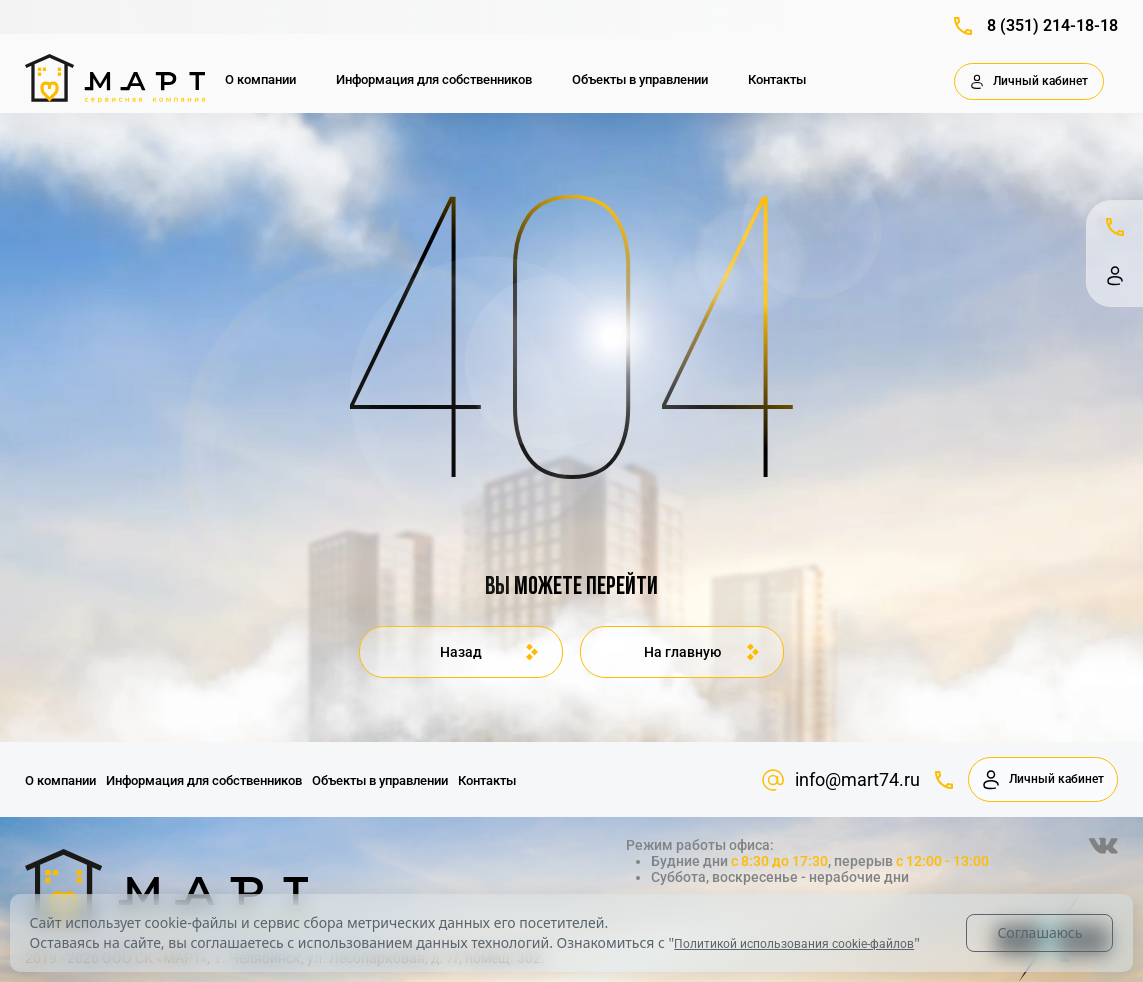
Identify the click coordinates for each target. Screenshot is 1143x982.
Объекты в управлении (640, 79)
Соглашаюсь (1039, 932)
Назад (461, 652)
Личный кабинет (1029, 82)
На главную (682, 652)
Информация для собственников (434, 79)
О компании (260, 79)
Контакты (777, 79)
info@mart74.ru (841, 780)
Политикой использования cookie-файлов (794, 944)
